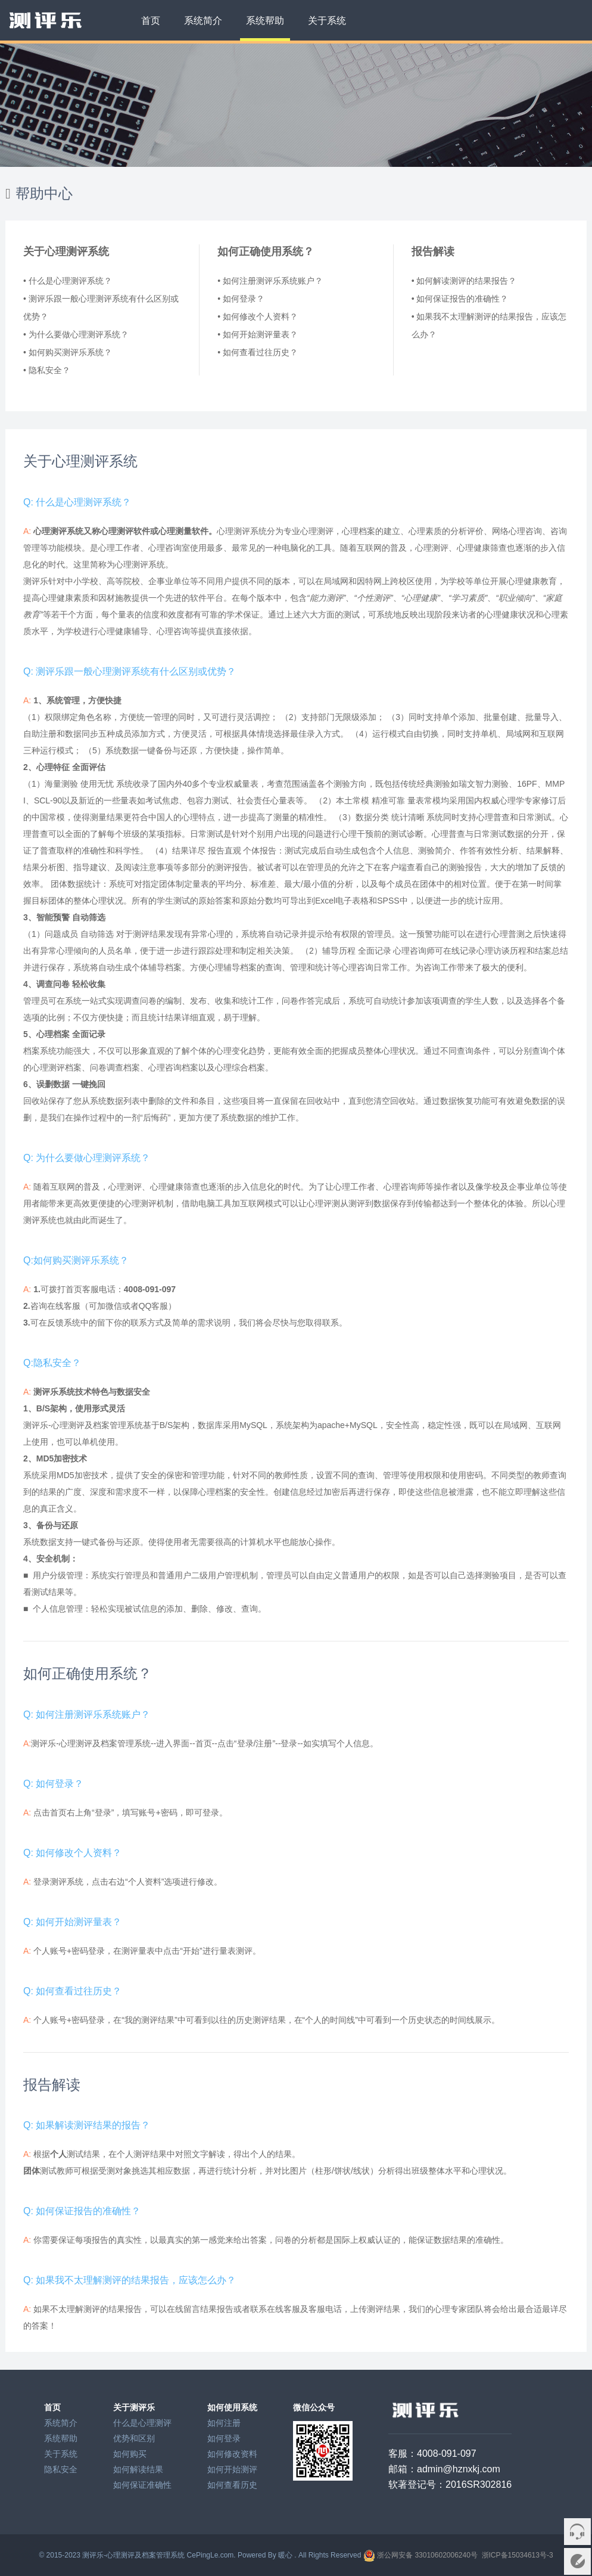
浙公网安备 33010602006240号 (427, 2555)
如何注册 (224, 2423)
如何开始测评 (232, 2469)
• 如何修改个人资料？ (257, 316)
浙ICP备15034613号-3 (517, 2555)
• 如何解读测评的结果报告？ (464, 280)
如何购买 (130, 2454)
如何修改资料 (232, 2454)
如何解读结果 (138, 2469)
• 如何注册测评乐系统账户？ (270, 280)
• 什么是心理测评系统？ (67, 280)
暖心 (285, 2555)
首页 (150, 20)
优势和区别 (134, 2438)
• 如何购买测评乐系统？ (67, 352)
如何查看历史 (232, 2485)
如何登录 (224, 2438)
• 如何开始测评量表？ (257, 334)
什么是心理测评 (142, 2423)
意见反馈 (577, 2561)
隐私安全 (60, 2469)
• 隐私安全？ (46, 370)
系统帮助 (265, 20)
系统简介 (203, 20)
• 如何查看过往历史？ (257, 352)
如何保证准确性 (142, 2485)
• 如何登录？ (240, 298)
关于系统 (327, 20)
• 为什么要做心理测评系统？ (76, 334)
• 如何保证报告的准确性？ (460, 298)
